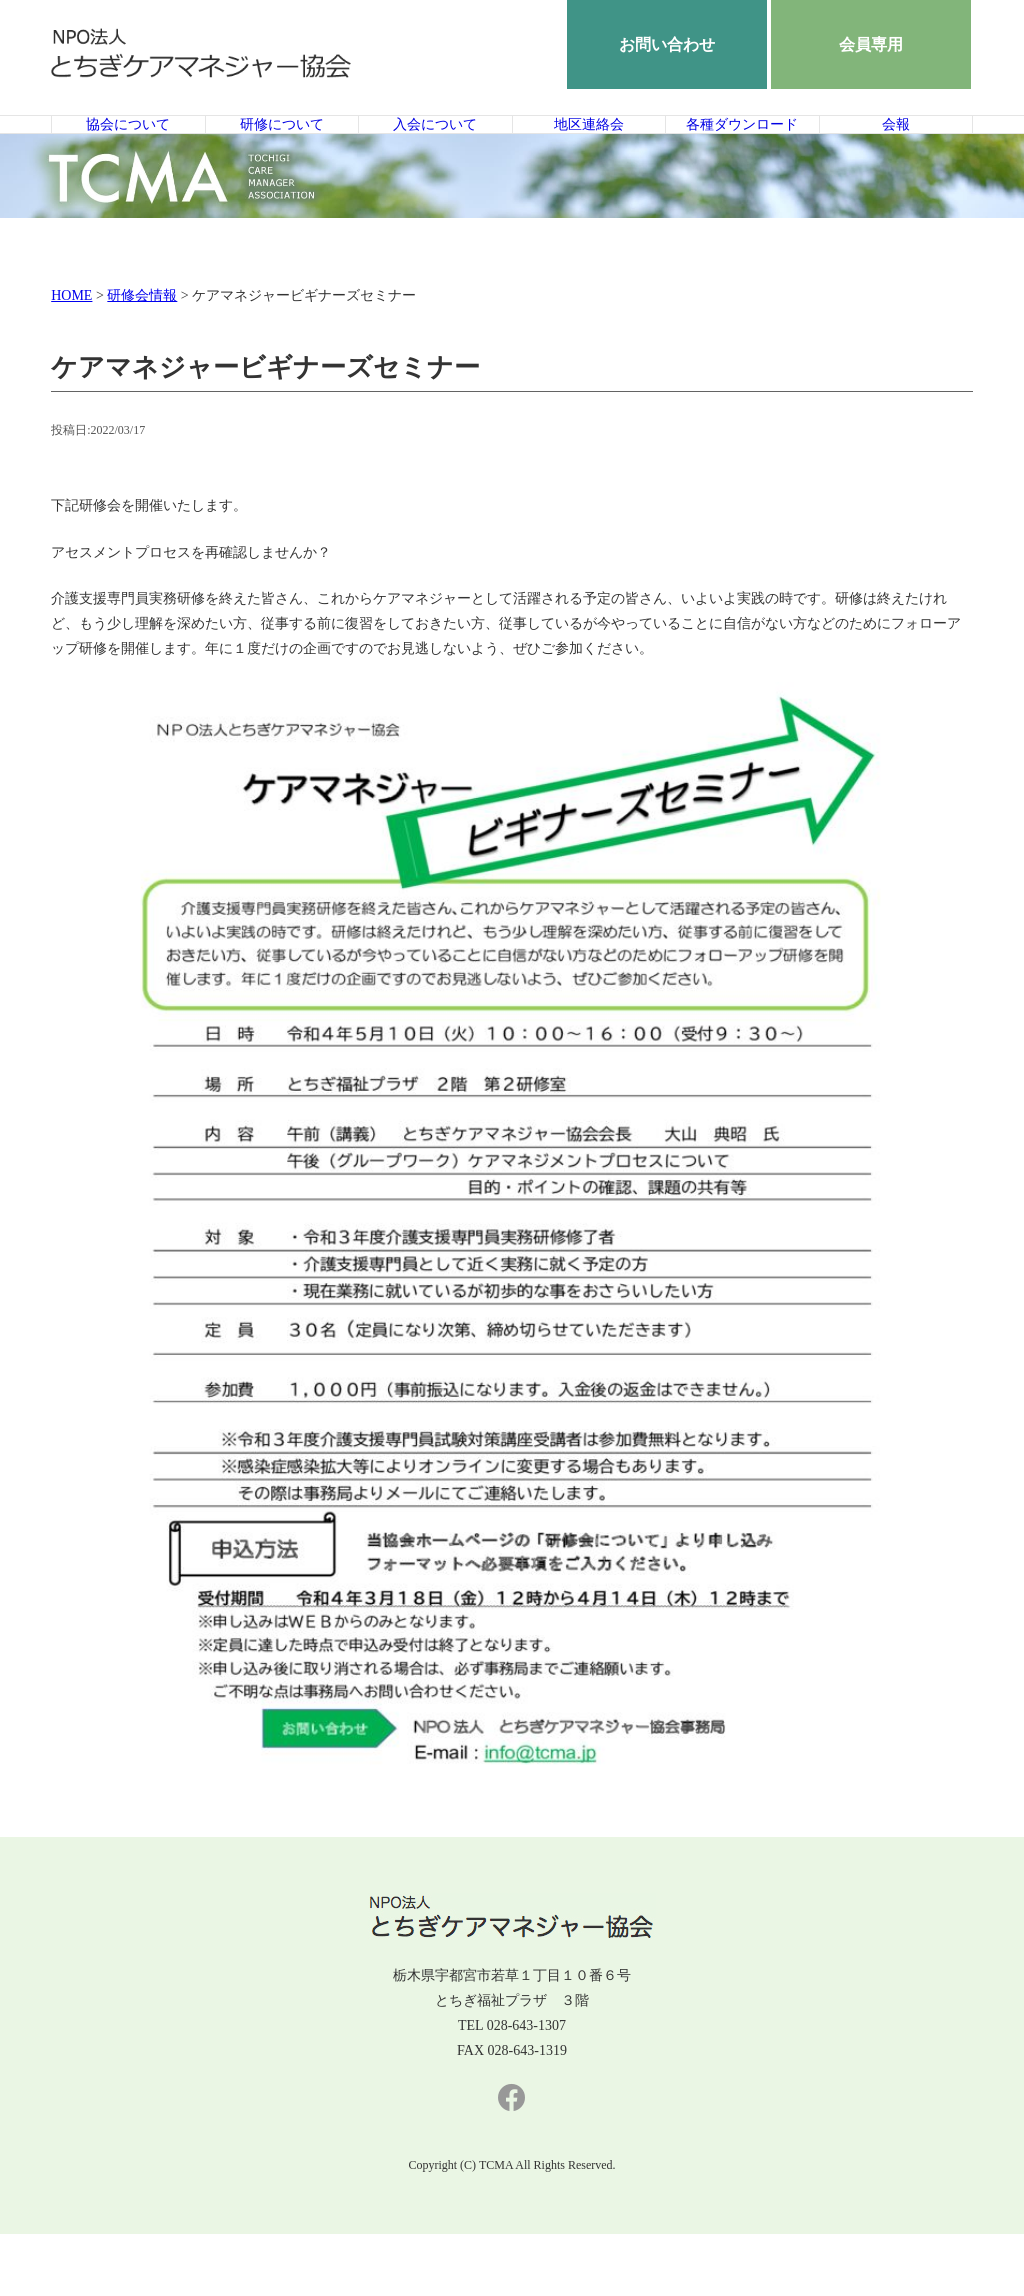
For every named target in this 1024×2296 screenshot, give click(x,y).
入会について (435, 155)
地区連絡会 (588, 155)
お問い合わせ (667, 44)
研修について (282, 155)
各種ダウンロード (742, 155)
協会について (128, 155)
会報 (896, 155)
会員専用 (871, 44)
